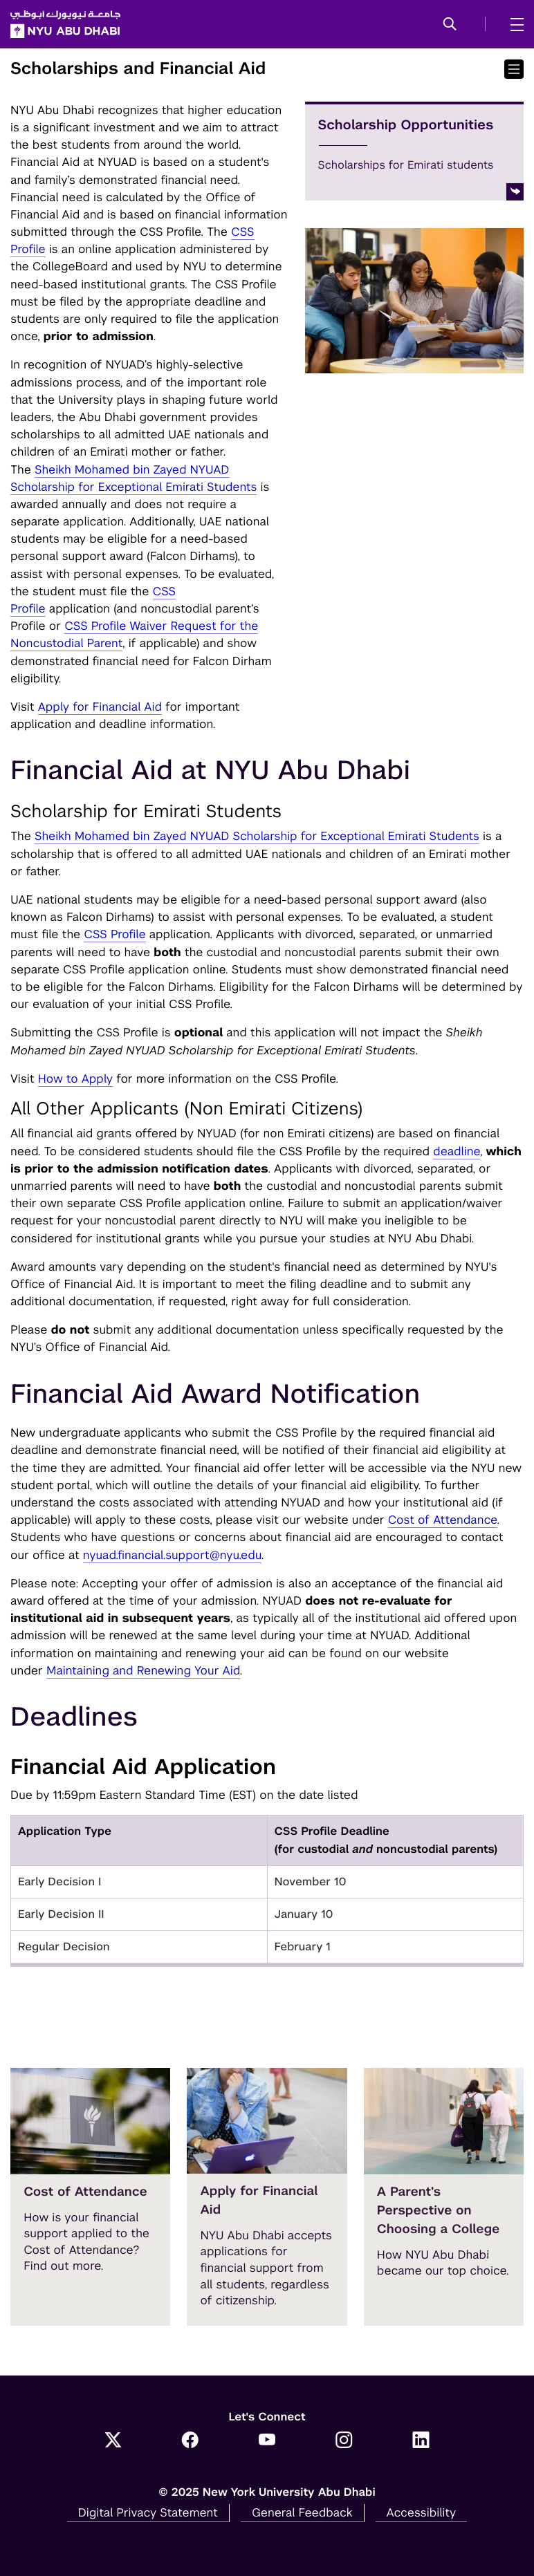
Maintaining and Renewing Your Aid (143, 1670)
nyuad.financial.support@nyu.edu (172, 1554)
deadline (456, 1151)
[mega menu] (513, 24)
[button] (450, 24)
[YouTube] (266, 2441)
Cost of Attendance (442, 1519)
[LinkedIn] (421, 2441)
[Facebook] (189, 2441)
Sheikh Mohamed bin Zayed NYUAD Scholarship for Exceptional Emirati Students (257, 835)
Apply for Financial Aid (100, 706)
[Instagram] (344, 2441)
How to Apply (75, 1078)
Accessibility (422, 2512)
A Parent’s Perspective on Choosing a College (438, 2210)
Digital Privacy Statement (148, 2512)
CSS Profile (114, 934)
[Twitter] (113, 2441)
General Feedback (302, 2512)
